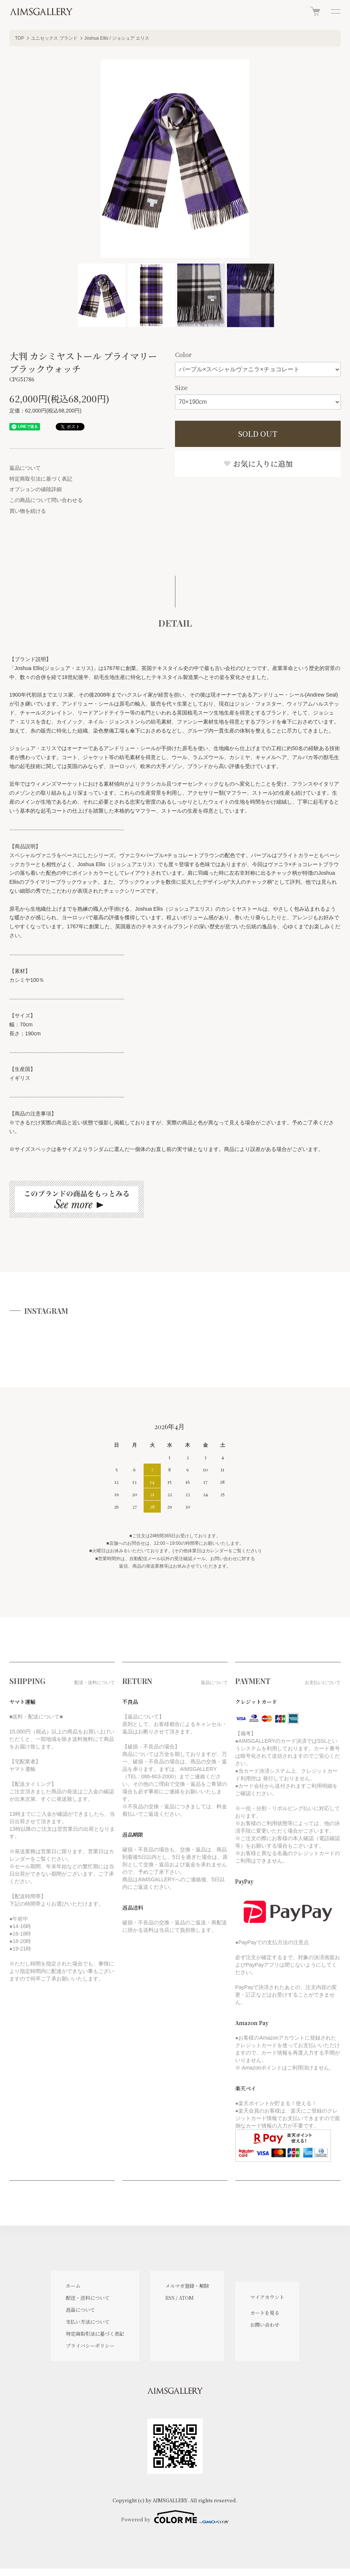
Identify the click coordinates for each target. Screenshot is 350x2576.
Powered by (175, 2517)
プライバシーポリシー (90, 2345)
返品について (25, 468)
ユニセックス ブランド (54, 38)
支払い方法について (88, 2321)
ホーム (73, 2285)
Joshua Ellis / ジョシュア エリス (117, 38)
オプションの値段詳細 (35, 489)
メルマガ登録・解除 (187, 2285)
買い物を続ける (27, 511)
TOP (19, 38)
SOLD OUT (257, 433)
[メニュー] (335, 11)
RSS (170, 2297)
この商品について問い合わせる (46, 500)
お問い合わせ (264, 2324)
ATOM (186, 2297)
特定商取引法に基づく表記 (40, 479)
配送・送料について (88, 2297)
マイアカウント (267, 2297)
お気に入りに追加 (258, 463)
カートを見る (264, 2312)
